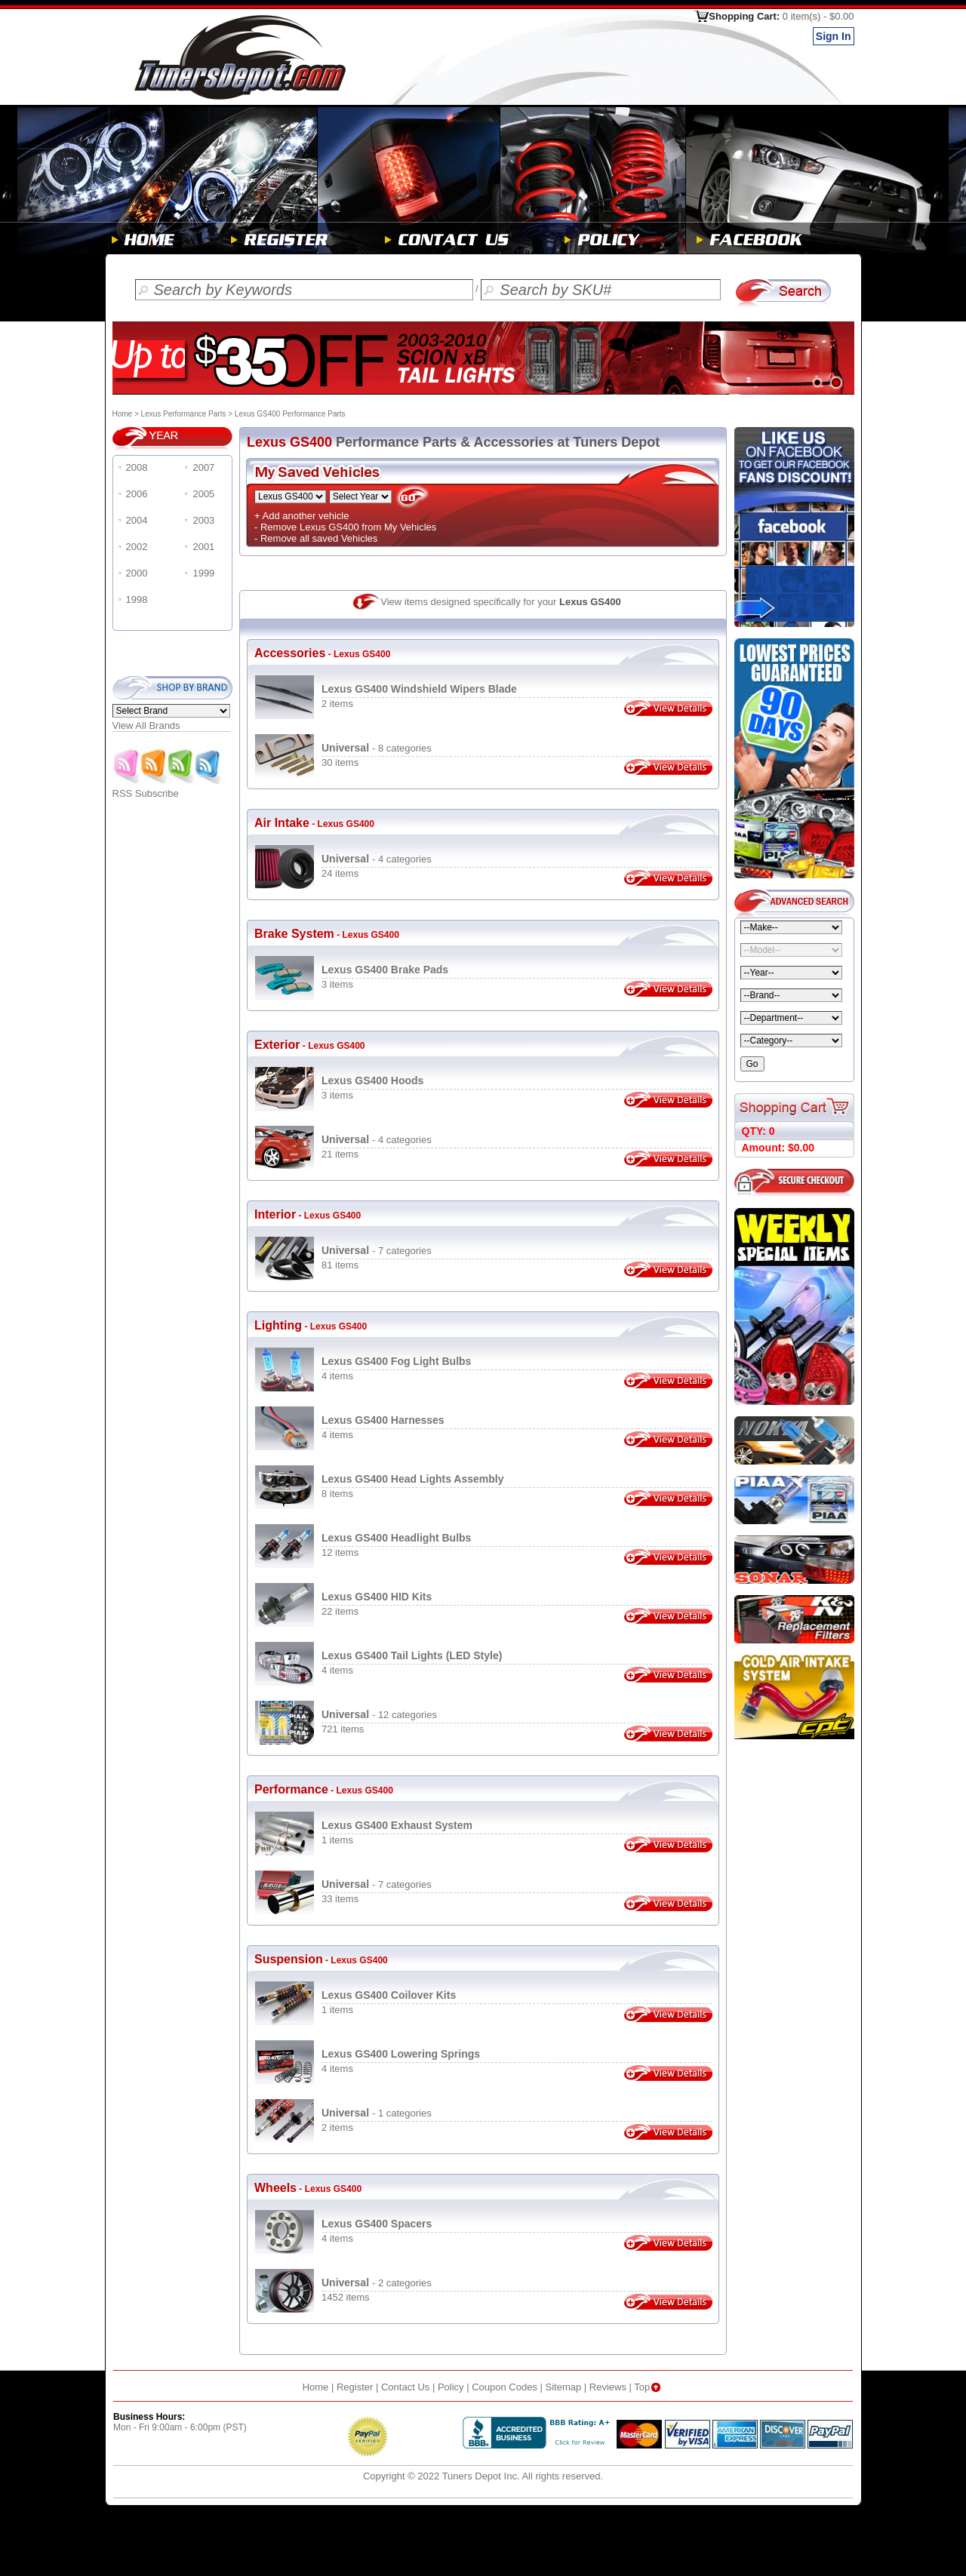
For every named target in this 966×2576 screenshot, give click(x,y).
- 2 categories (376, 2283)
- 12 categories (379, 1714)
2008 (137, 467)
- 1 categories (376, 2113)
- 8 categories (376, 748)
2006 (137, 494)
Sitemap (564, 2387)
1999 (203, 573)
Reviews (607, 2387)
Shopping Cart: (781, 16)
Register (355, 2387)
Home (122, 414)
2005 (203, 494)
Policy (451, 2387)
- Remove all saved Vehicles (315, 538)
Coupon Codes (504, 2387)
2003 (203, 520)
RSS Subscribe (167, 789)
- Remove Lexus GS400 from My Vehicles (345, 527)
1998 (137, 599)
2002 (137, 546)
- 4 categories (376, 859)
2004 (137, 520)
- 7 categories (376, 1250)
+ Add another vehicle (301, 515)
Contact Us (405, 2387)
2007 (203, 467)
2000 (137, 573)
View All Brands (146, 725)
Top (648, 2387)
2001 (203, 546)
